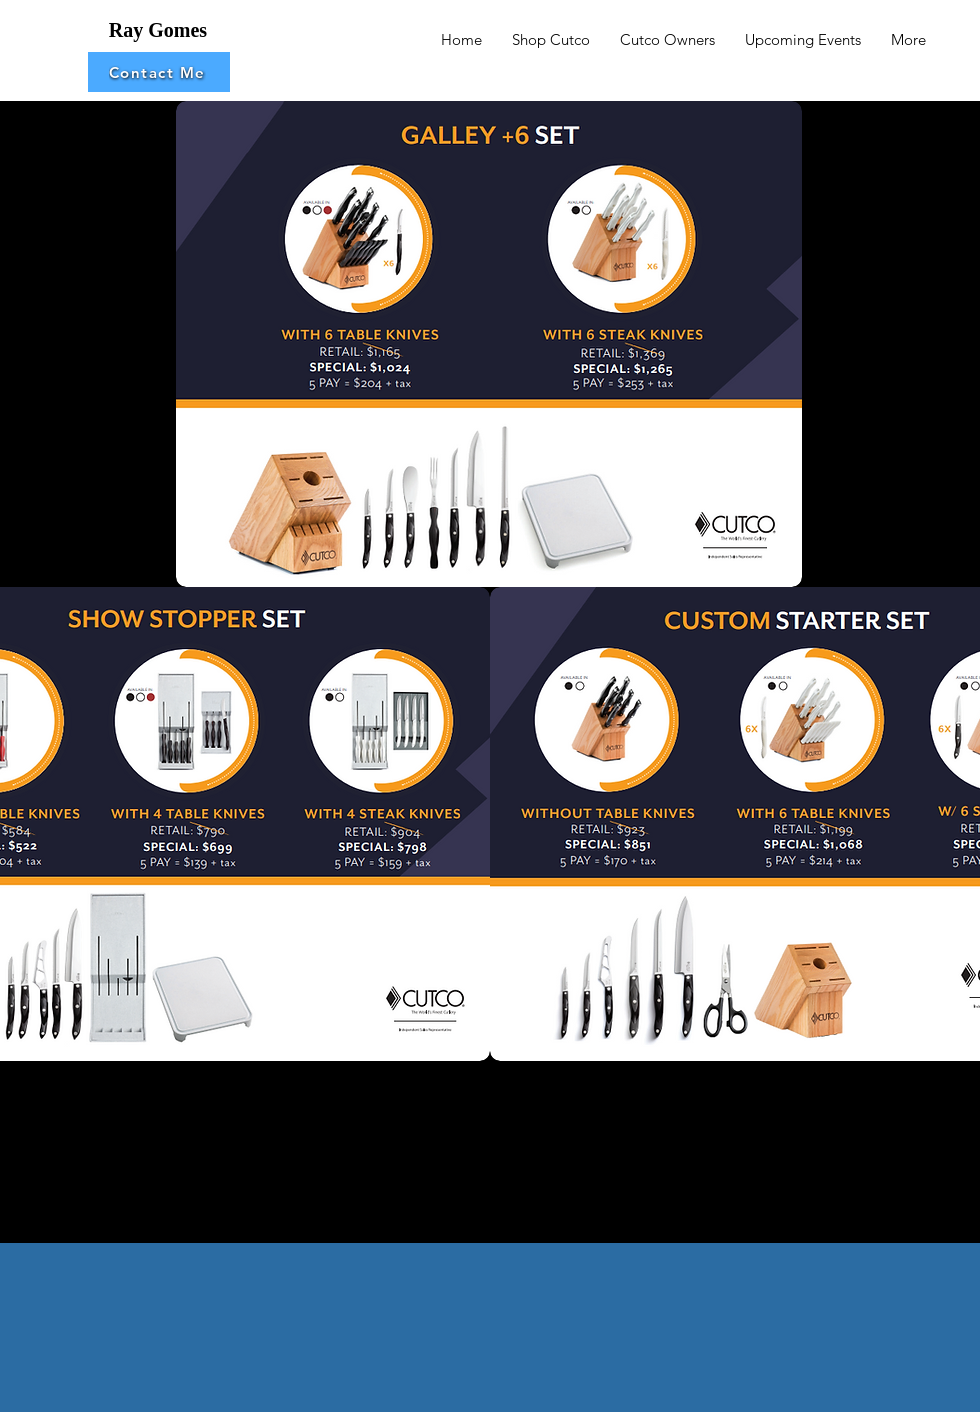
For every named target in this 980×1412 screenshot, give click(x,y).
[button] (159, 72)
